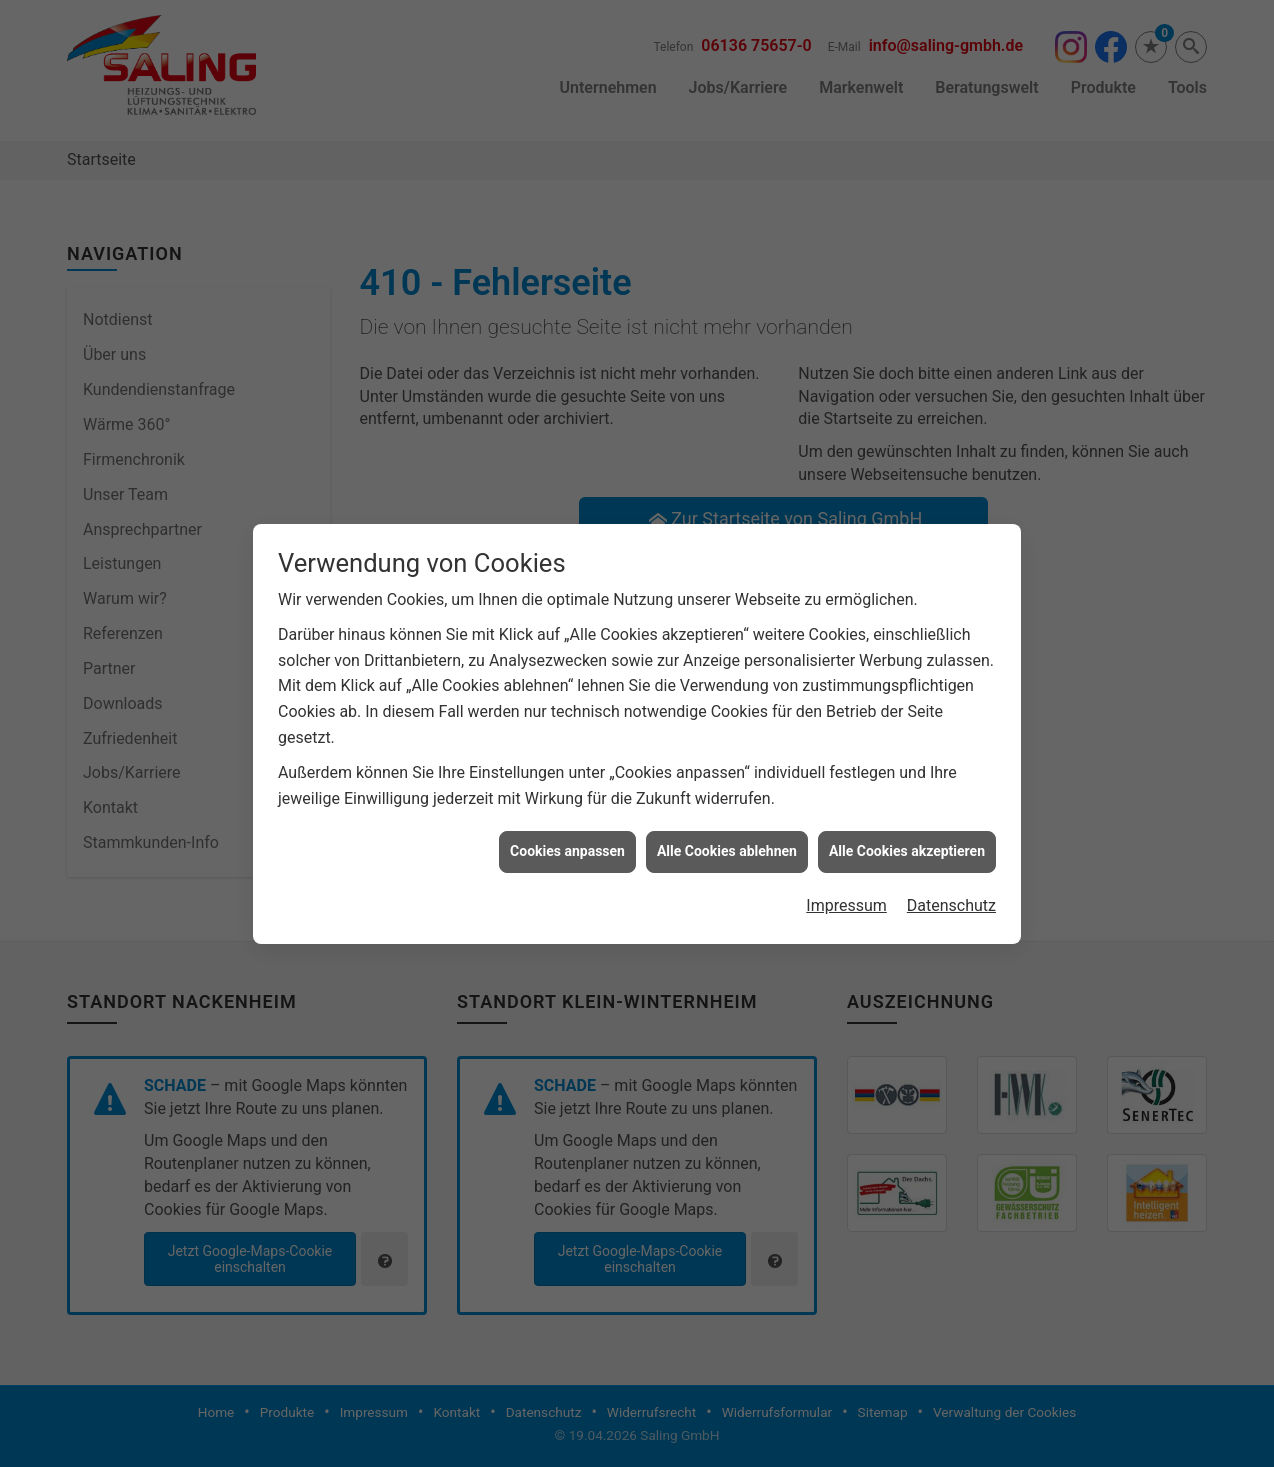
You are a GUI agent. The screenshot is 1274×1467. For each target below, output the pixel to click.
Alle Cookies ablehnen (727, 792)
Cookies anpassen (567, 792)
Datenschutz (951, 846)
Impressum (846, 846)
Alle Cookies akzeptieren (907, 792)
